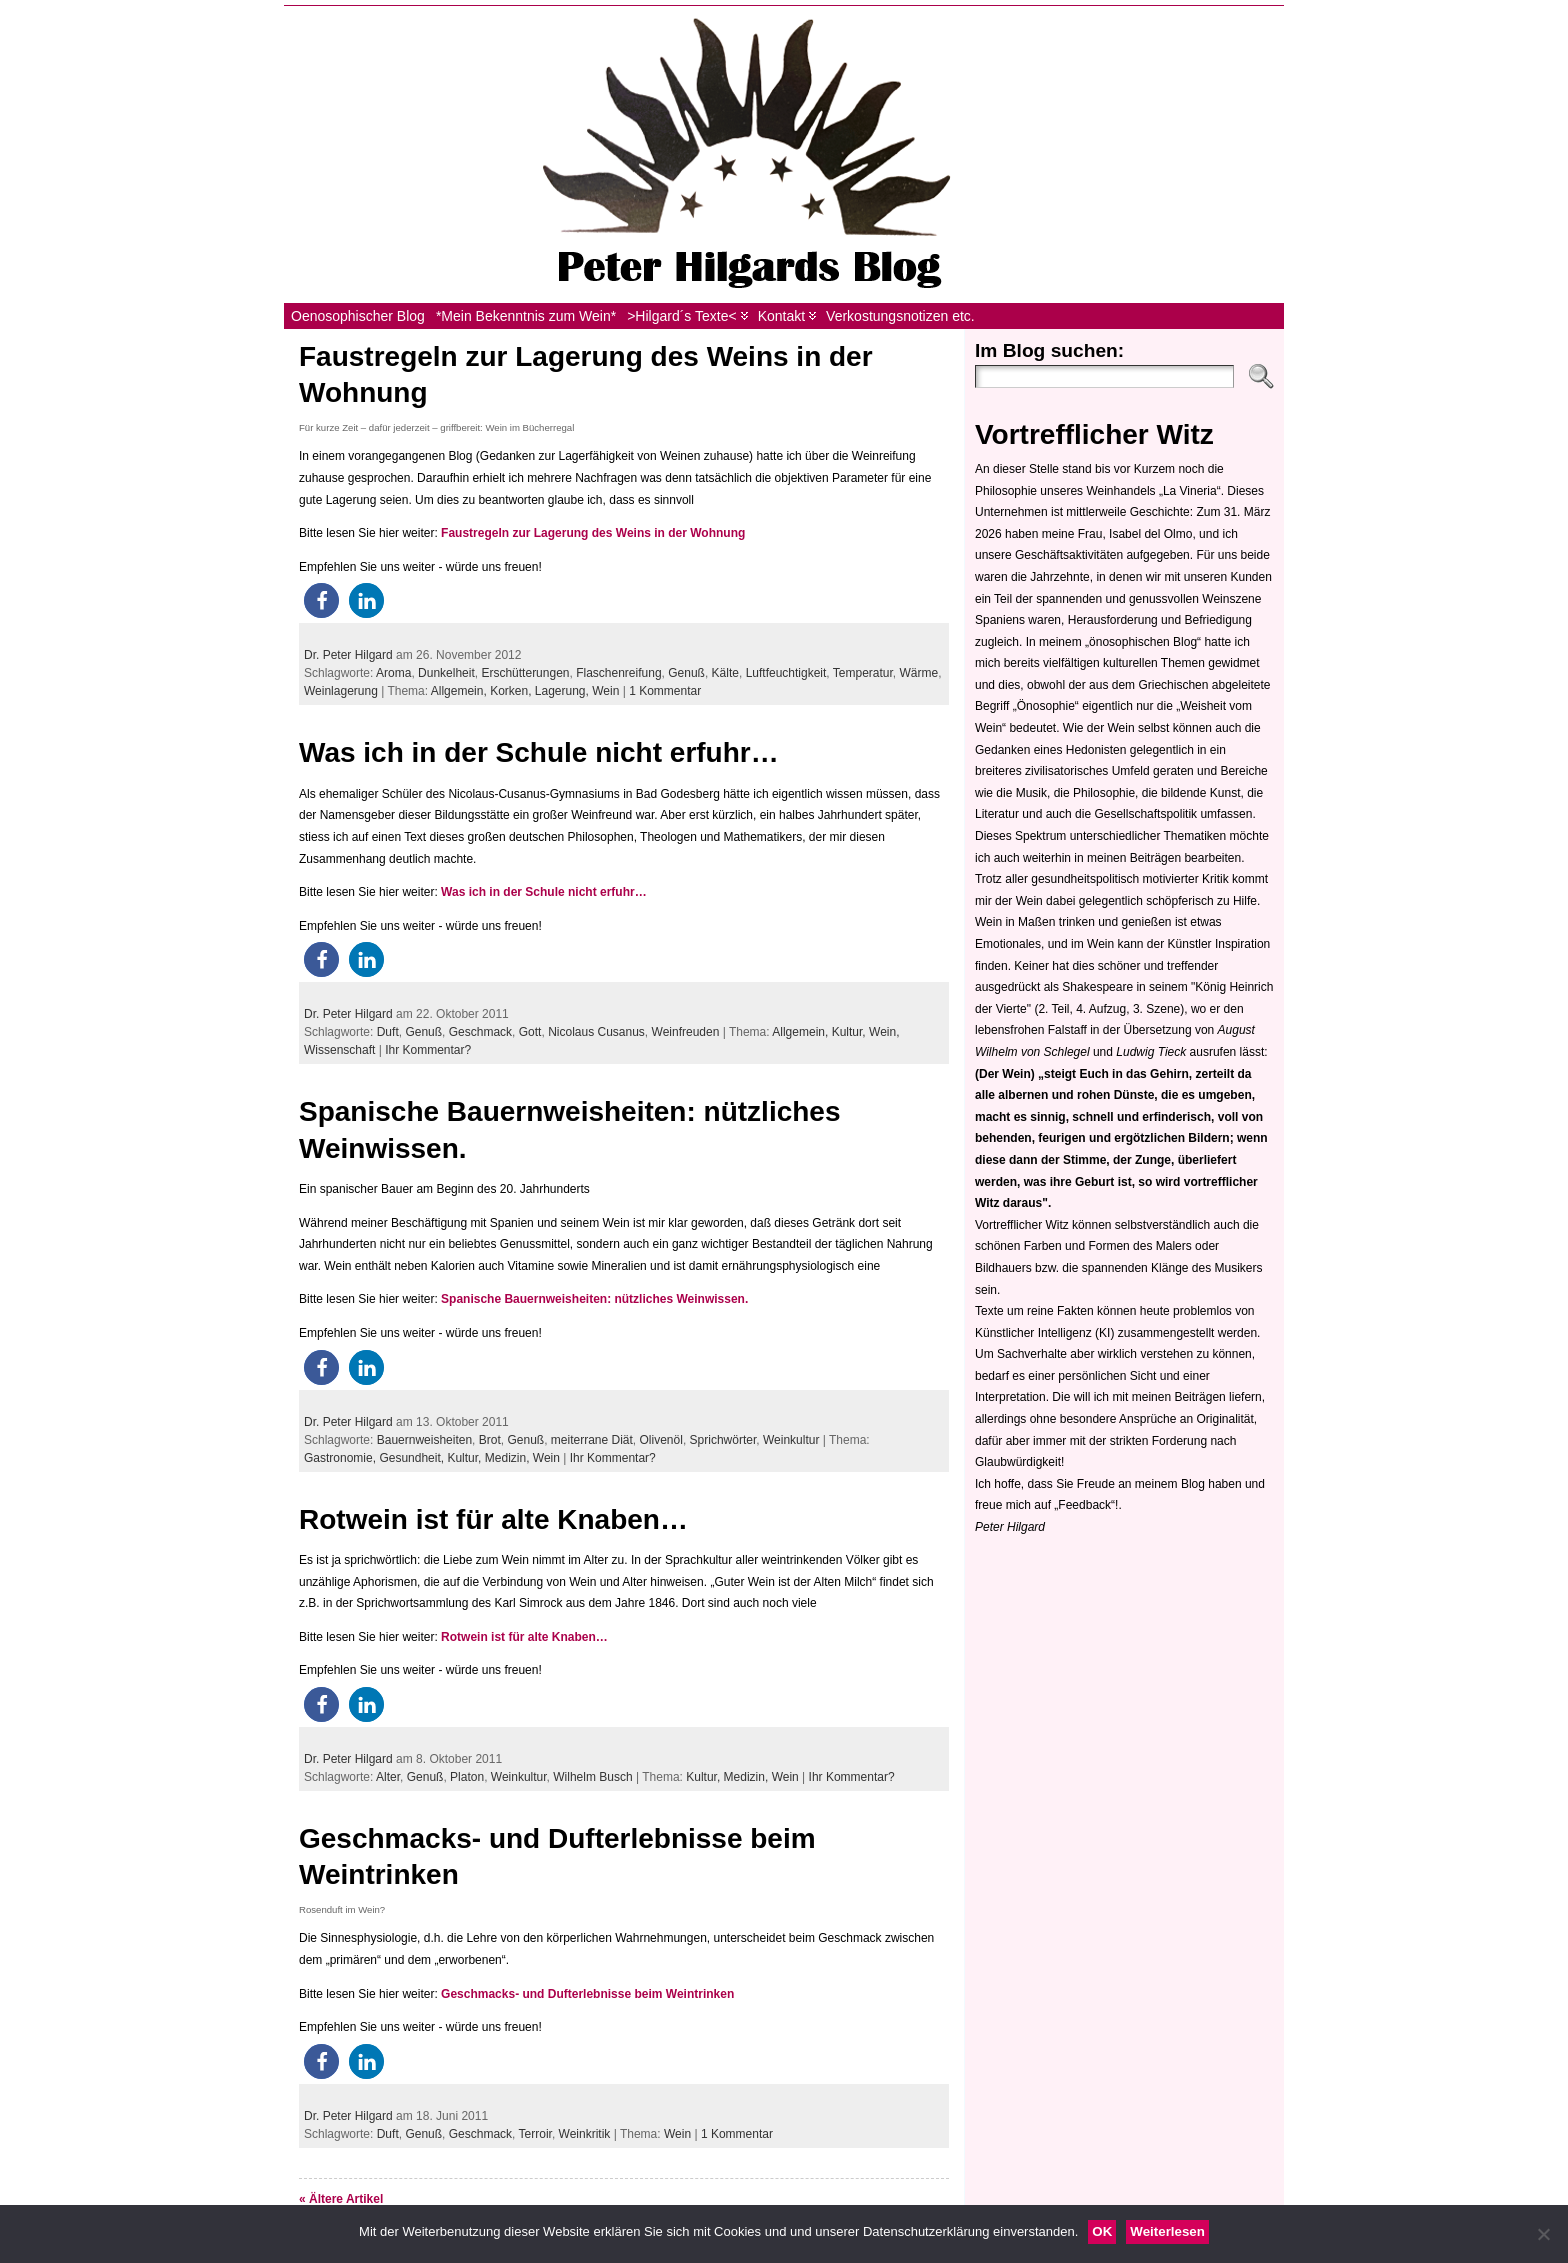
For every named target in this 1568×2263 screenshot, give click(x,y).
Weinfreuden (686, 1032)
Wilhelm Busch (592, 1777)
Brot (490, 1440)
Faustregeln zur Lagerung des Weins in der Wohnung (593, 533)
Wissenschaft (339, 1050)
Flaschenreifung (618, 673)
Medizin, (509, 1458)
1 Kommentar (665, 691)
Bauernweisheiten (424, 1440)
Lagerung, (563, 691)
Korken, (512, 691)
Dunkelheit (446, 673)
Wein (605, 691)
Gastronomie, (341, 1458)
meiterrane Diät (592, 1440)
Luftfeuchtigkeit (786, 673)
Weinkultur (791, 1440)
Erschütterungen (525, 673)
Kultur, (850, 1032)
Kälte (725, 673)
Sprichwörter (723, 1440)
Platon (467, 1777)
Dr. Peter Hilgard (348, 655)
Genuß (686, 673)
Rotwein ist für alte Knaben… (493, 1519)
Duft (388, 1032)
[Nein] (1543, 2234)
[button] (321, 600)
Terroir (535, 2134)
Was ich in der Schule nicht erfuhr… (539, 752)
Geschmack (480, 1032)
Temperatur (863, 673)
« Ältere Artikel (341, 2199)
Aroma (393, 673)
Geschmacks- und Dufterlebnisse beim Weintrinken (587, 1994)
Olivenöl (661, 1440)
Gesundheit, (413, 1458)
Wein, (884, 1032)
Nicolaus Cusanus (596, 1032)
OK (1102, 2231)
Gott (530, 1032)
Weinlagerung (341, 691)
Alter (388, 1777)
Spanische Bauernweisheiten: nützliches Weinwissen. (594, 1299)
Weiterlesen (1167, 2231)
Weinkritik (585, 2134)
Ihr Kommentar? (428, 1050)
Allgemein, (460, 691)
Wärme (919, 673)
